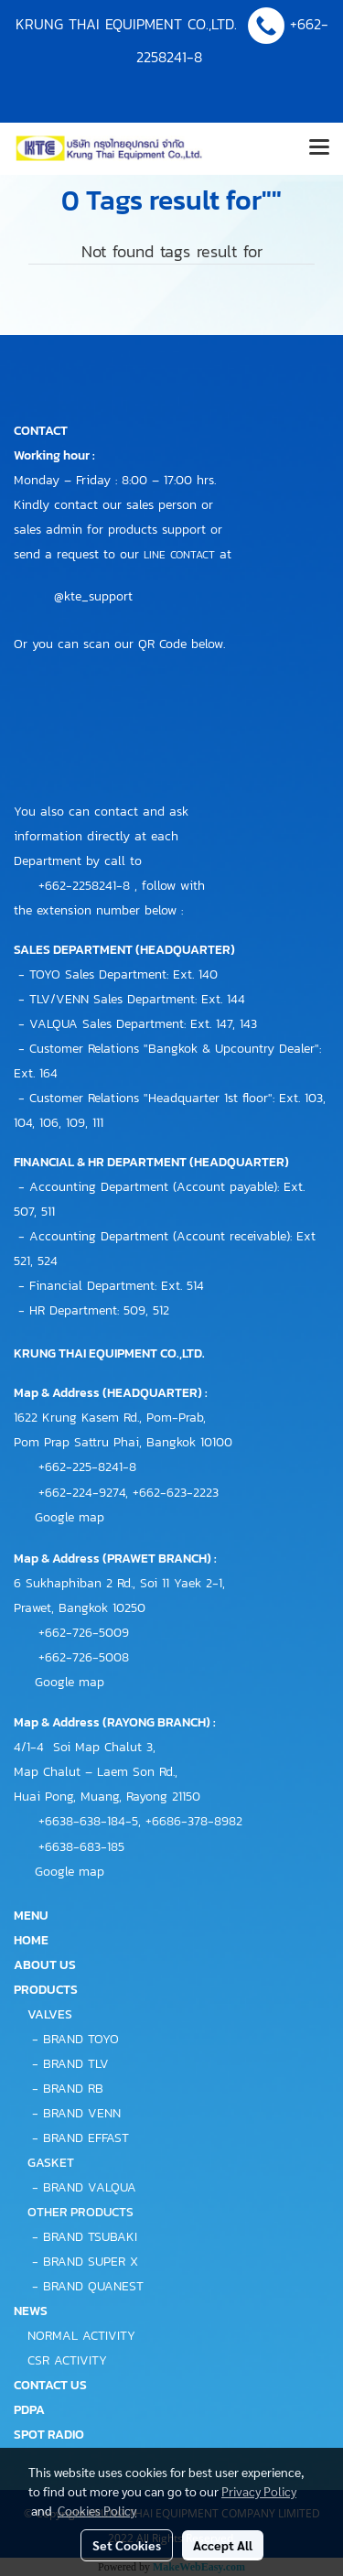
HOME (31, 1940)
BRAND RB (73, 2088)
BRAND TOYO (81, 2039)
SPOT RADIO (49, 2434)
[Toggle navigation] (319, 148)
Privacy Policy (258, 2491)
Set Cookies (126, 2545)
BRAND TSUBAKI (90, 2236)
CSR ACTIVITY (67, 2360)
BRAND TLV (76, 2063)
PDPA (29, 2409)
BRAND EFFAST (86, 2138)
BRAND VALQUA (89, 2187)
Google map (69, 1517)
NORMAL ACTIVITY (81, 2335)
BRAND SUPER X (90, 2261)
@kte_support (93, 596)
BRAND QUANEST (93, 2286)
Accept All (222, 2545)
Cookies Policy (97, 2510)
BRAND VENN (82, 2113)
